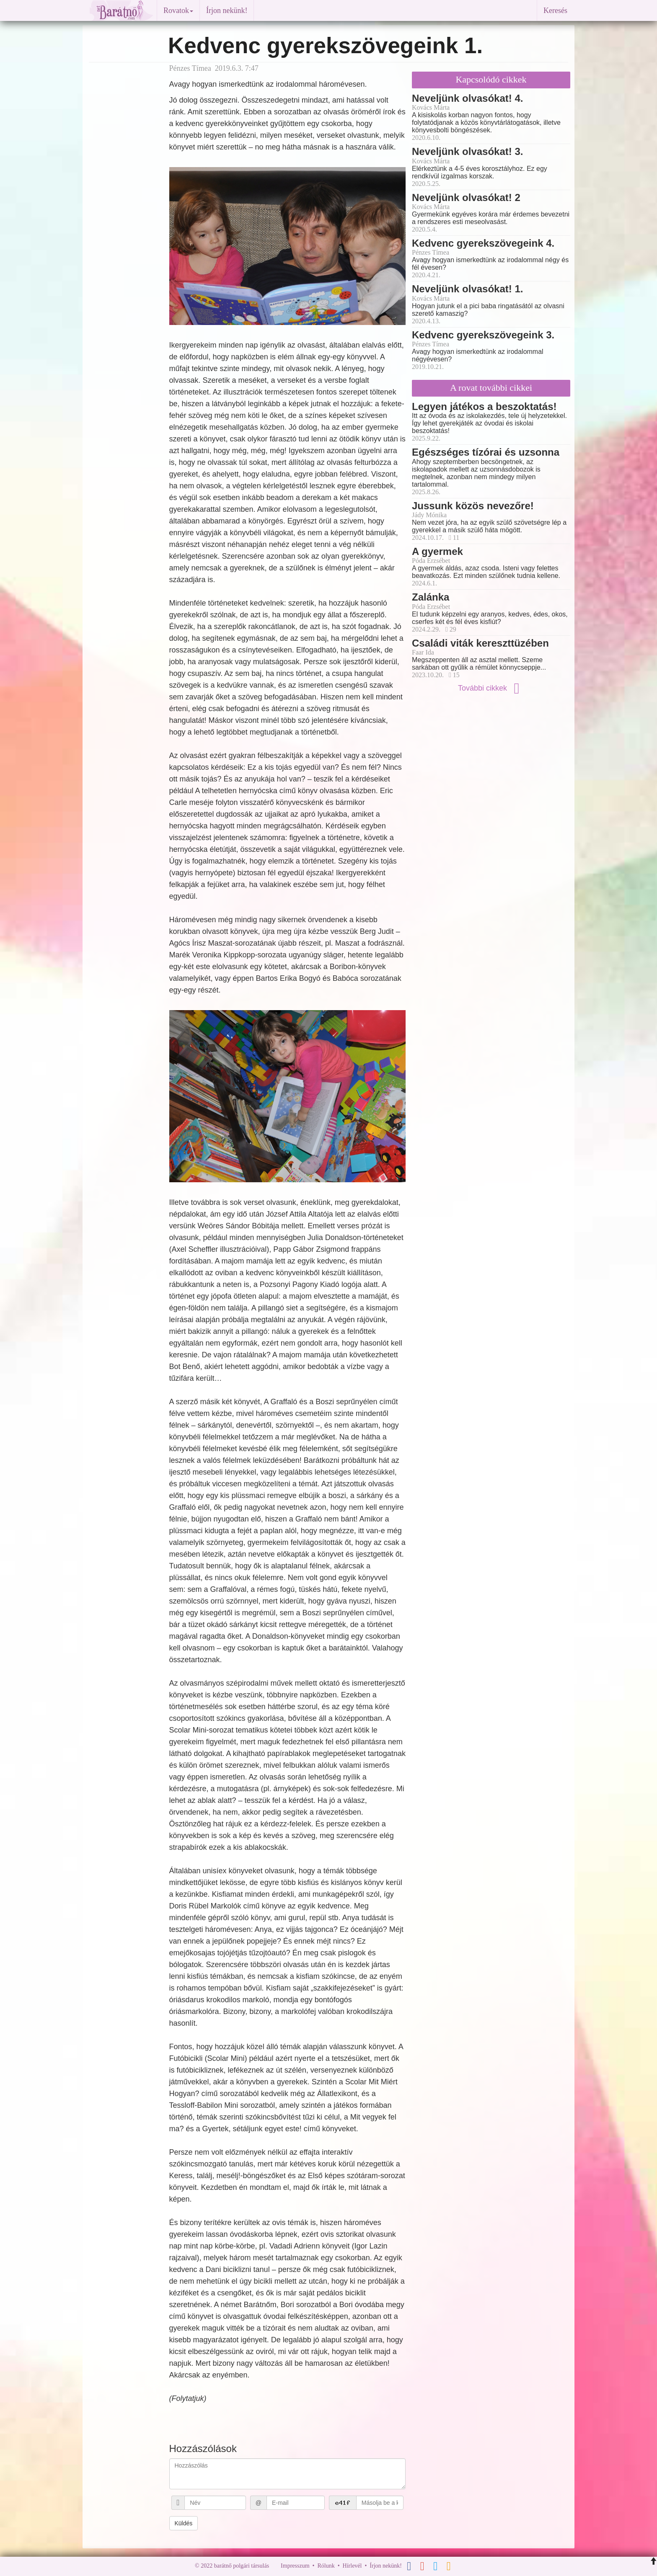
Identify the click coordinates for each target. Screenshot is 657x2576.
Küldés (184, 2523)
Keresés (555, 10)
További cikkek (491, 688)
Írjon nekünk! (226, 10)
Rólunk (325, 2566)
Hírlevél (352, 2566)
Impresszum (295, 2566)
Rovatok (178, 10)
